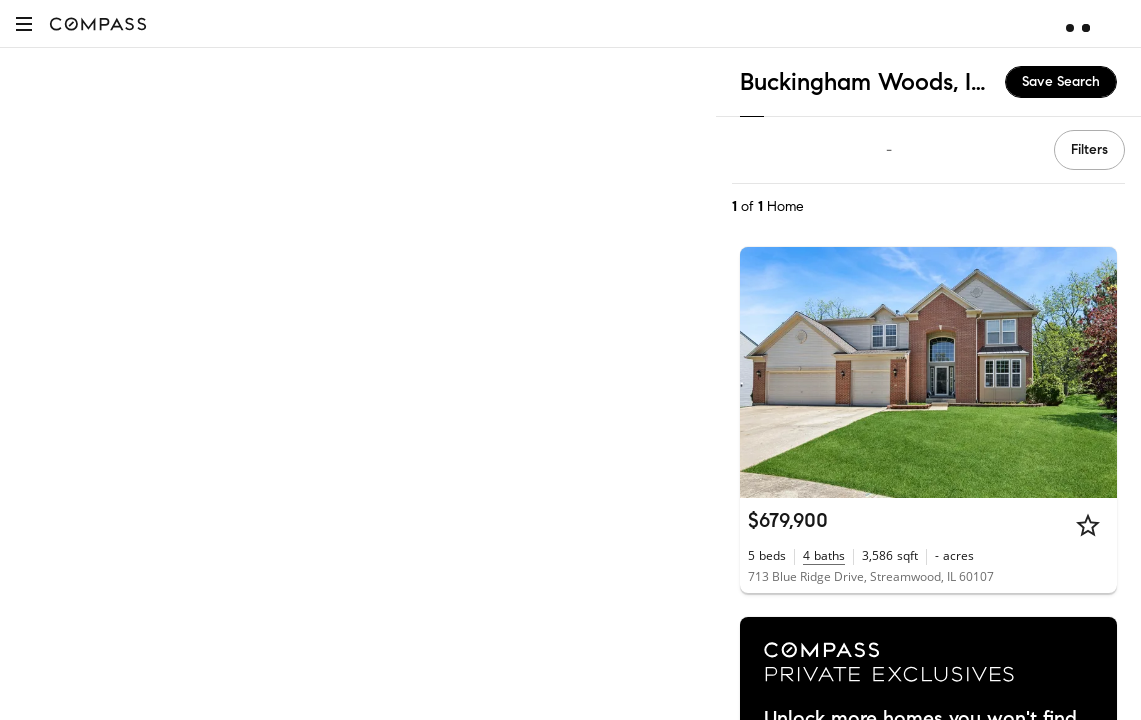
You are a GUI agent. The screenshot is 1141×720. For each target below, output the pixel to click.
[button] (24, 23)
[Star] (1088, 525)
